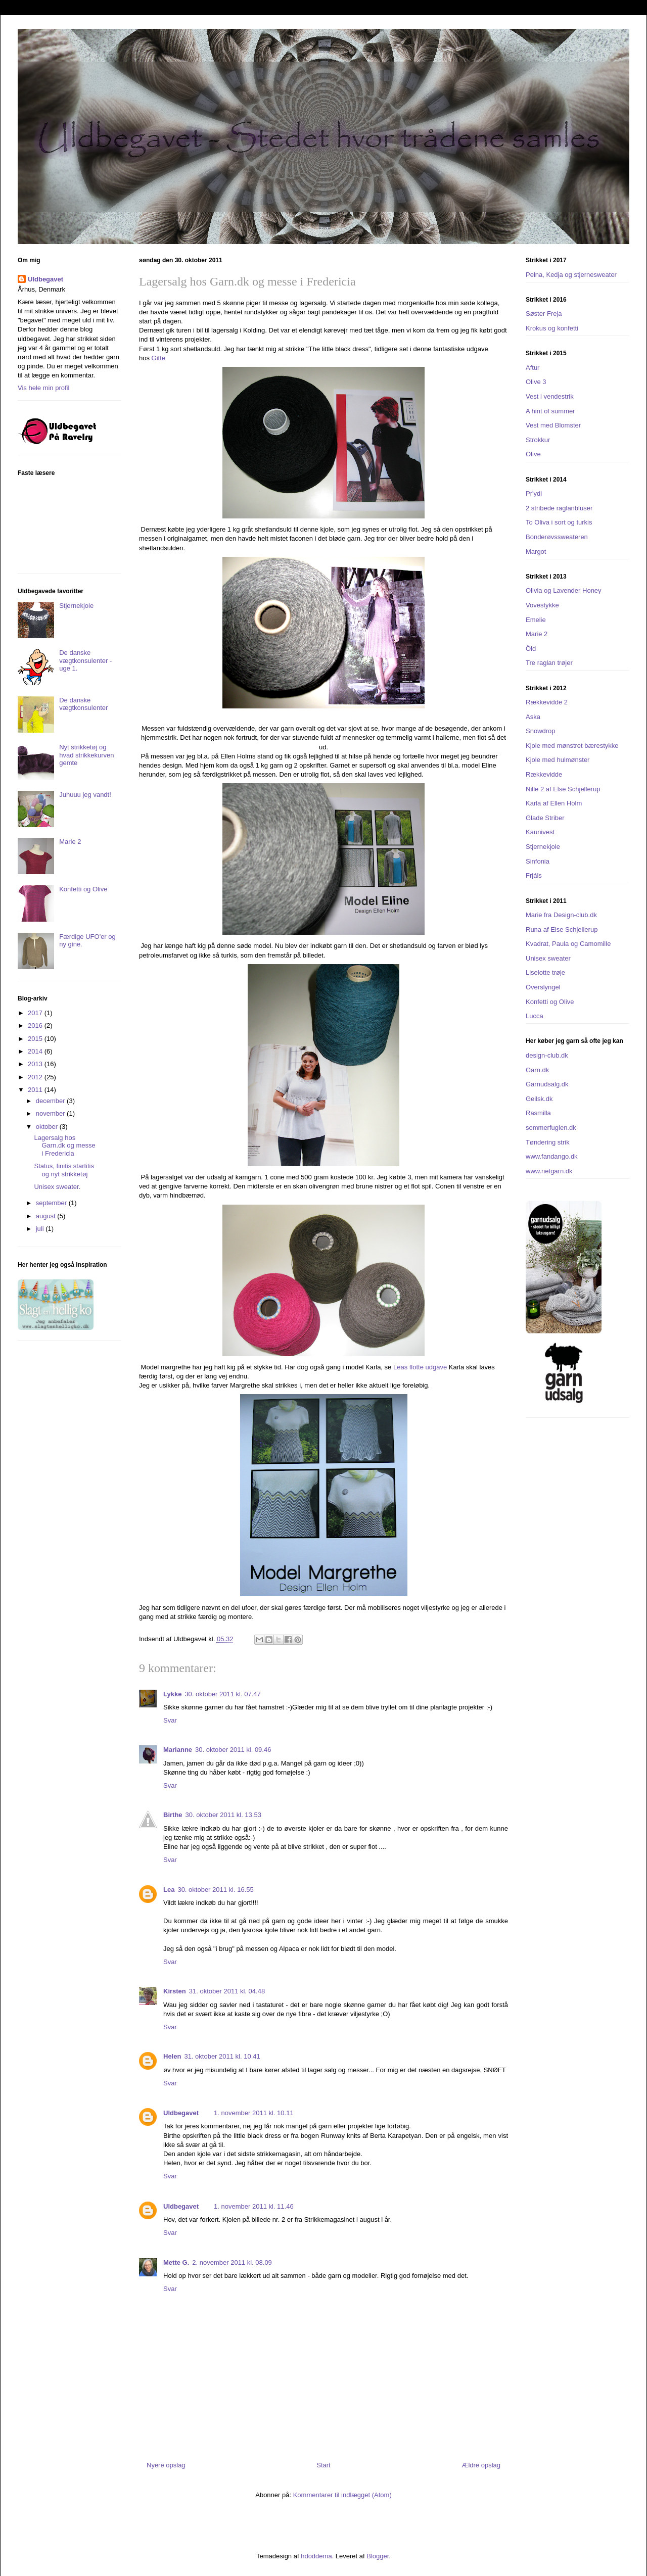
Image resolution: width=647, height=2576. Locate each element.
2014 (36, 1051)
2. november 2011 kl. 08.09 (232, 2262)
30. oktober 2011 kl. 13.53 (223, 1815)
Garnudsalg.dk (547, 1084)
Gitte (158, 358)
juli (41, 1228)
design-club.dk (547, 1055)
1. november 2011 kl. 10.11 (254, 2113)
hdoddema (316, 2556)
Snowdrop (541, 731)
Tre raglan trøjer (549, 662)
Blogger (377, 2556)
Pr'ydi (534, 493)
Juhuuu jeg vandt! (85, 794)
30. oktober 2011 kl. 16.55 (215, 1889)
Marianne (177, 1749)
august (47, 1216)
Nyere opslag (166, 2465)
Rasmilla (538, 1113)
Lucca (534, 1016)
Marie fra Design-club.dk (561, 915)
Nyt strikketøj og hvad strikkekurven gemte (86, 755)
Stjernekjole (76, 605)
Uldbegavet (181, 2113)
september (52, 1203)
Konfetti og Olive (83, 889)
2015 (36, 1038)
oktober (48, 1126)
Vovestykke (542, 605)
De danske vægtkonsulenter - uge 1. (85, 660)
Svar (170, 1720)
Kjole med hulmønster (557, 760)
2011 (36, 1089)
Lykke (172, 1694)
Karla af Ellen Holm (554, 803)
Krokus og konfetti (552, 328)
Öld (531, 648)
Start (323, 2465)
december (51, 1101)
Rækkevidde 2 (547, 702)
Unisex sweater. (57, 1186)
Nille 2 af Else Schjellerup (563, 789)
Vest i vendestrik (550, 396)
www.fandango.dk (552, 1156)
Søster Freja (544, 313)
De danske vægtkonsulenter (83, 704)
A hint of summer (550, 411)
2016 (36, 1025)
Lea (168, 1889)
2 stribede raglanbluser (559, 508)
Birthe (172, 1815)
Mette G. (176, 2262)
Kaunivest (540, 832)
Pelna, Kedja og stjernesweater (571, 274)
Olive (533, 454)
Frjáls (534, 875)
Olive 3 (536, 382)
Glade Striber (545, 818)
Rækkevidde (544, 774)
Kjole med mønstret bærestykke (572, 745)
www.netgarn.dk (549, 1171)
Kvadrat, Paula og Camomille (568, 943)
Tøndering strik (548, 1142)
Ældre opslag (480, 2465)
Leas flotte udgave (420, 1367)
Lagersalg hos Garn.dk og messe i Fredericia (64, 1145)
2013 (36, 1064)
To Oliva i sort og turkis (559, 522)
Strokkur (538, 440)
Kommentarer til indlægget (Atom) (342, 2495)
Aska (533, 717)
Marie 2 (70, 841)
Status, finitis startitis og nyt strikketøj (64, 1170)
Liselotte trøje (545, 972)
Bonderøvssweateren (557, 537)
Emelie (536, 620)
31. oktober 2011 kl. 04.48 (227, 1991)
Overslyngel (543, 987)
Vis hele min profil (43, 388)
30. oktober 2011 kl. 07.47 (222, 1694)
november (51, 1113)
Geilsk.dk (539, 1099)
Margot (536, 551)
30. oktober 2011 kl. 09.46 (233, 1749)
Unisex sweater (548, 958)
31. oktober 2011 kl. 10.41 (222, 2056)
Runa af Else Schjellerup (561, 929)
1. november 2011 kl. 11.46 (254, 2206)
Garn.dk (537, 1070)
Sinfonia (537, 861)
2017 (36, 1013)
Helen (172, 2056)
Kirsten (174, 1991)
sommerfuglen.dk (551, 1127)
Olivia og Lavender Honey (564, 590)
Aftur (532, 367)
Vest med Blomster (553, 425)
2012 (36, 1077)
